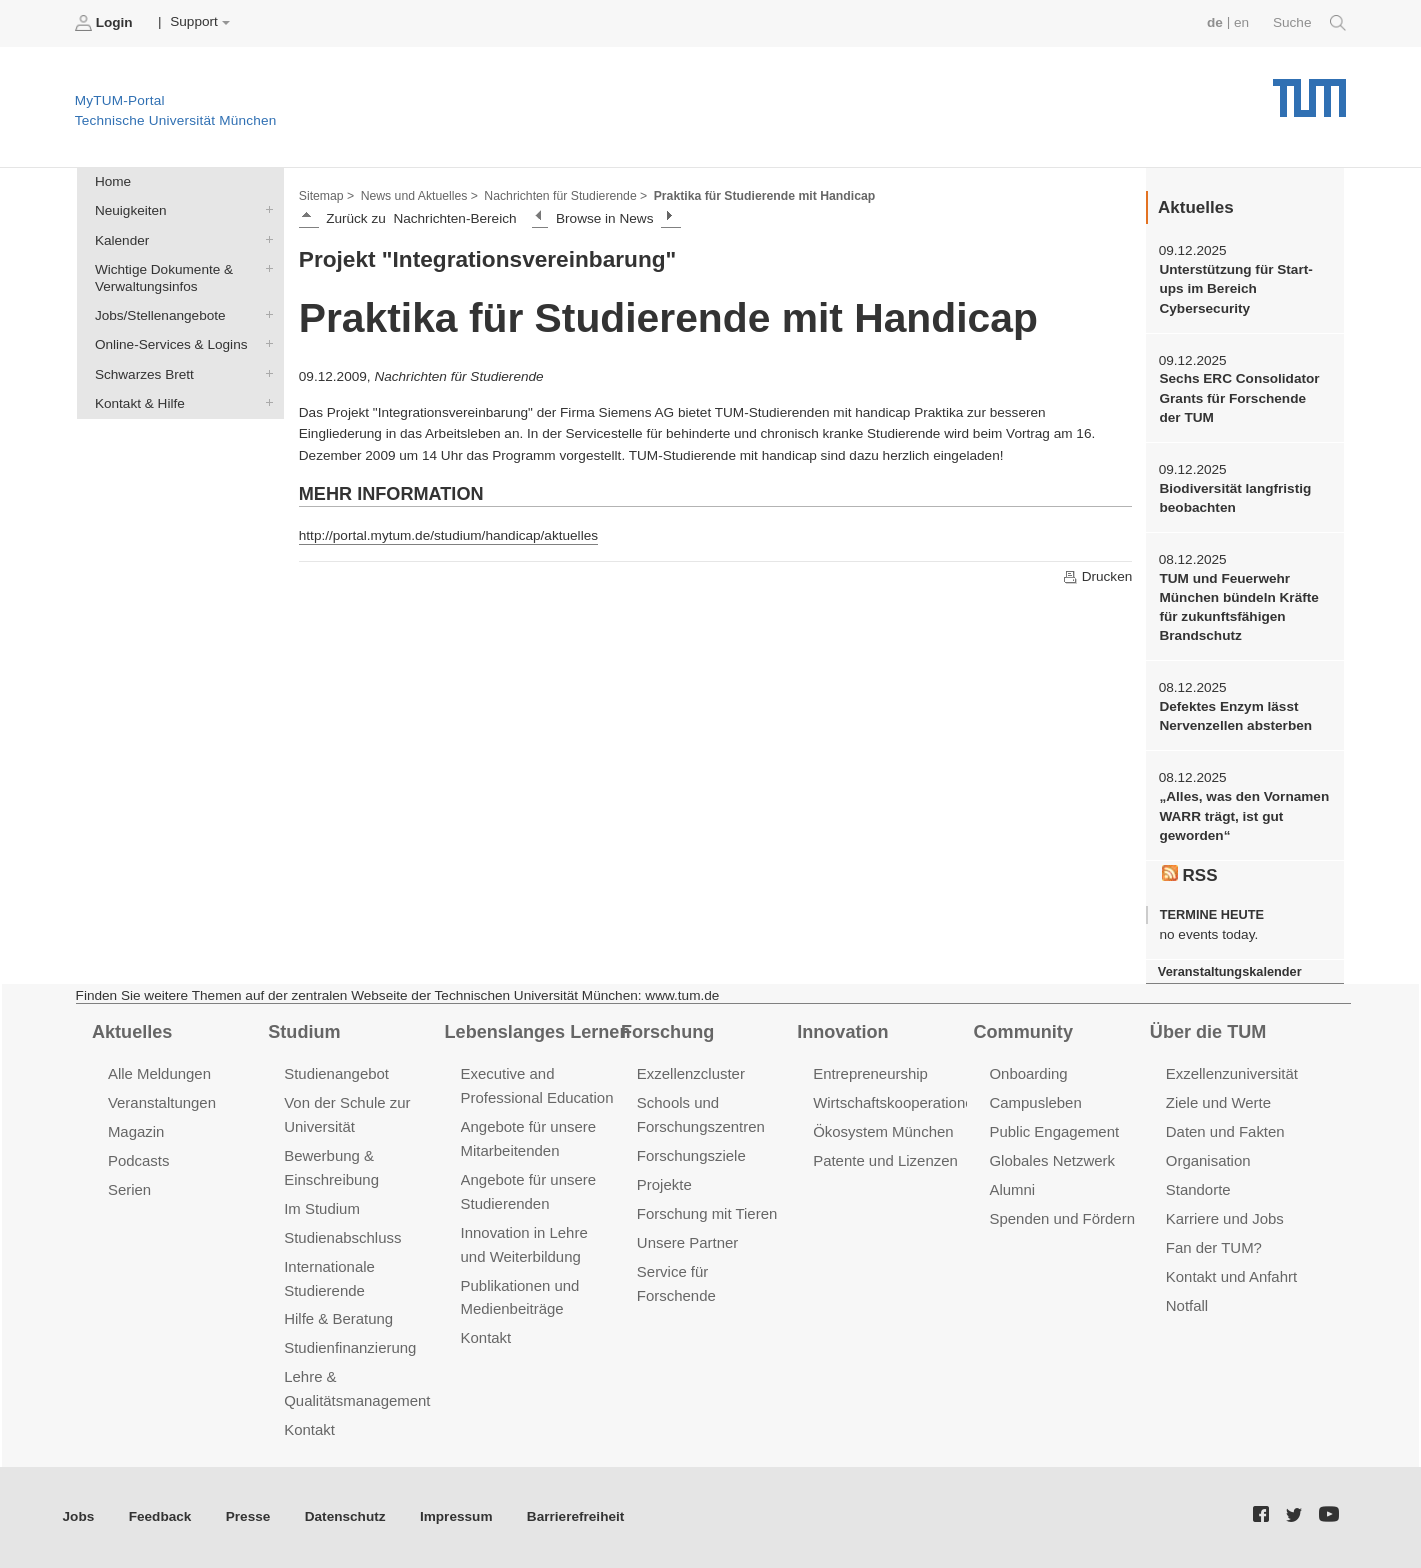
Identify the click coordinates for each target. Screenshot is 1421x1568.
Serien (129, 1189)
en (1241, 22)
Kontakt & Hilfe (265, 402)
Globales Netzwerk (1052, 1160)
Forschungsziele (691, 1155)
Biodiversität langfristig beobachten (1235, 498)
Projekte (664, 1184)
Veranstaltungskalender (1230, 971)
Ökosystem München (883, 1131)
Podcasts (139, 1160)
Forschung (667, 1032)
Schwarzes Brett (265, 373)
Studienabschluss (342, 1237)
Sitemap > (326, 196)
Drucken (1097, 577)
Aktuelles (132, 1032)
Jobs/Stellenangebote (265, 315)
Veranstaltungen (162, 1102)
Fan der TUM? (1214, 1247)
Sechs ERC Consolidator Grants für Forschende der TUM (1239, 398)
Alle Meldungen (159, 1073)
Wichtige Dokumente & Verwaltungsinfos (265, 268)
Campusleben (1035, 1102)
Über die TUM (1208, 1032)
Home (113, 181)
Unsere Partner (687, 1242)
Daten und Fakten (1225, 1131)
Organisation (1208, 1160)
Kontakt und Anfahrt (1231, 1276)
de (1215, 22)
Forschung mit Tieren (707, 1213)
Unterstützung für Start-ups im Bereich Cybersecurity (1235, 289)
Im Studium (322, 1208)
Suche (1309, 23)
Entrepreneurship (870, 1073)
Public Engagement (1054, 1131)
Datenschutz (345, 1516)
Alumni (1012, 1189)
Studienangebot (336, 1073)
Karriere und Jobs (1225, 1218)
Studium (304, 1032)
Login (106, 23)
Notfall (1187, 1305)
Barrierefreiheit (575, 1516)
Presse (248, 1516)
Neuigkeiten (265, 210)
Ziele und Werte (1218, 1102)
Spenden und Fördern (1062, 1218)
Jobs (79, 1516)
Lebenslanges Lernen (538, 1032)
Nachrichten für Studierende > (565, 196)
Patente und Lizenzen (885, 1160)
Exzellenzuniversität (1232, 1073)
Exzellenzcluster (691, 1073)
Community (1023, 1032)
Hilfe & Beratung (338, 1318)
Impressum (456, 1516)
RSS (1190, 875)
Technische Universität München (1309, 90)
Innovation (842, 1032)
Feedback (160, 1516)
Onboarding (1028, 1073)
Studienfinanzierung (350, 1347)
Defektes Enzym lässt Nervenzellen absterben (1235, 716)
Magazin (136, 1131)
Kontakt (309, 1429)
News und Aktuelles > (419, 196)
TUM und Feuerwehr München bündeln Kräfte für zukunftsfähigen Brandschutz (1238, 607)
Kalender (265, 239)
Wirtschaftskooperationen (897, 1102)
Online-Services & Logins (265, 344)
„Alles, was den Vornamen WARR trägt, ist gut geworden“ (1244, 816)
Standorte (1198, 1189)
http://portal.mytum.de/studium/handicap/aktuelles (448, 535)
